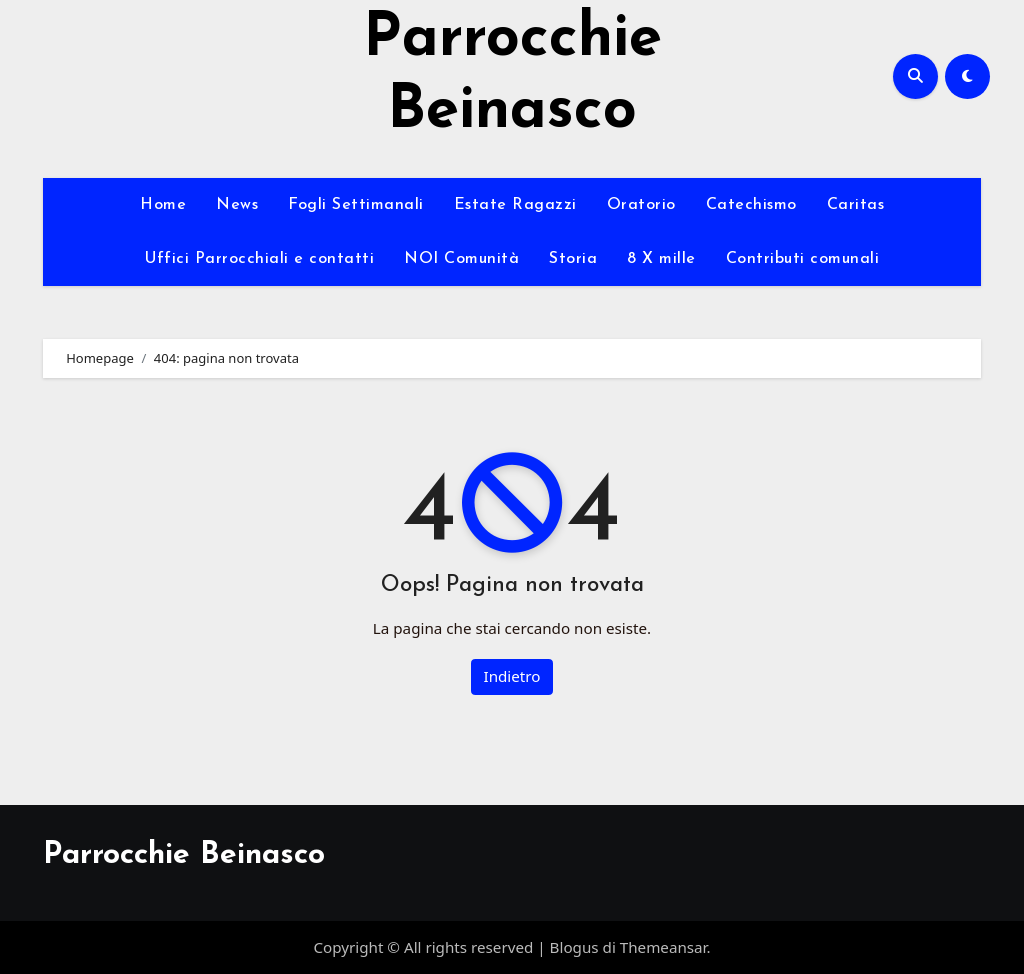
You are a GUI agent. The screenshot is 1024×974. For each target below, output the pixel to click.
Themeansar (663, 947)
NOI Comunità (461, 259)
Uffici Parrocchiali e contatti (259, 259)
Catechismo (751, 205)
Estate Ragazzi (515, 205)
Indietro (512, 676)
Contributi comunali (803, 259)
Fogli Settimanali (356, 205)
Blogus (574, 947)
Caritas (856, 205)
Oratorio (641, 205)
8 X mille (661, 259)
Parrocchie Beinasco (184, 855)
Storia (573, 259)
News (237, 205)
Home (163, 205)
